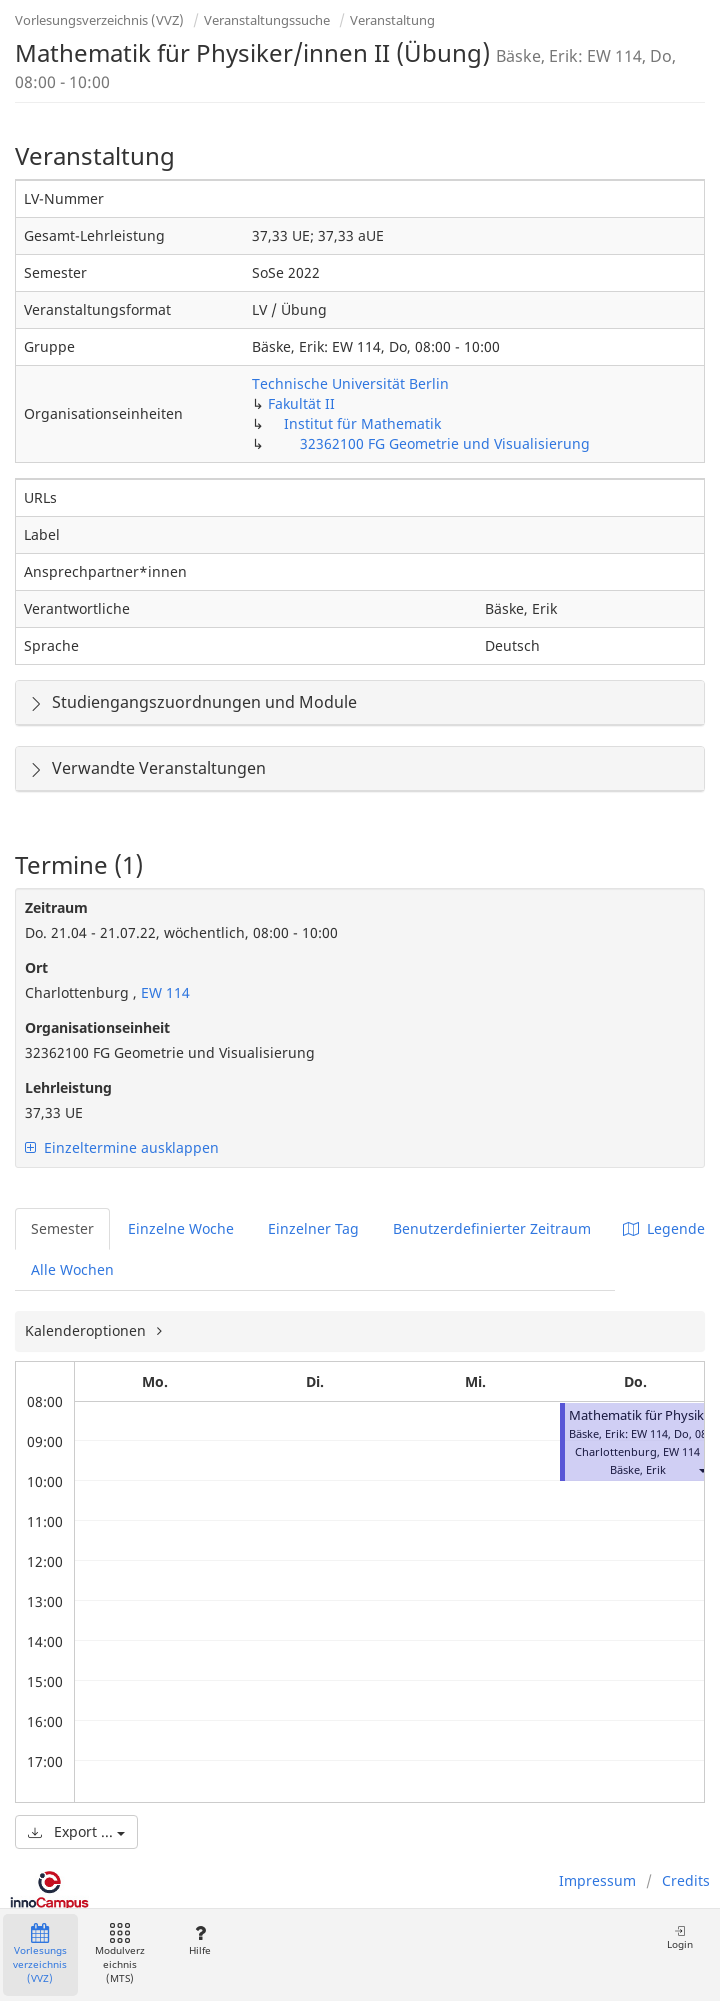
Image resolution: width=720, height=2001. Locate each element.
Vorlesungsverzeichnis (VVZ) (99, 20)
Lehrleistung (68, 1087)
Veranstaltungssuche (267, 20)
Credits (686, 1880)
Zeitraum (56, 907)
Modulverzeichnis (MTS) (120, 1954)
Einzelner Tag (313, 1228)
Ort (36, 967)
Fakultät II (301, 403)
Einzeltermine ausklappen (122, 1147)
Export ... (76, 1831)
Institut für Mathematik (362, 423)
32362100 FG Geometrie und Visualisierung (445, 443)
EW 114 (163, 992)
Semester (62, 1228)
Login (680, 1937)
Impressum (597, 1880)
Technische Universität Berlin (350, 383)
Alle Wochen (72, 1269)
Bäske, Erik (638, 1469)
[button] (702, 1469)
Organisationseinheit (97, 1027)
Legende (664, 1228)
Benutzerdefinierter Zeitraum (492, 1228)
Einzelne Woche (181, 1228)
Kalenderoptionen (87, 1330)
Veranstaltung (392, 20)
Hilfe (199, 1940)
